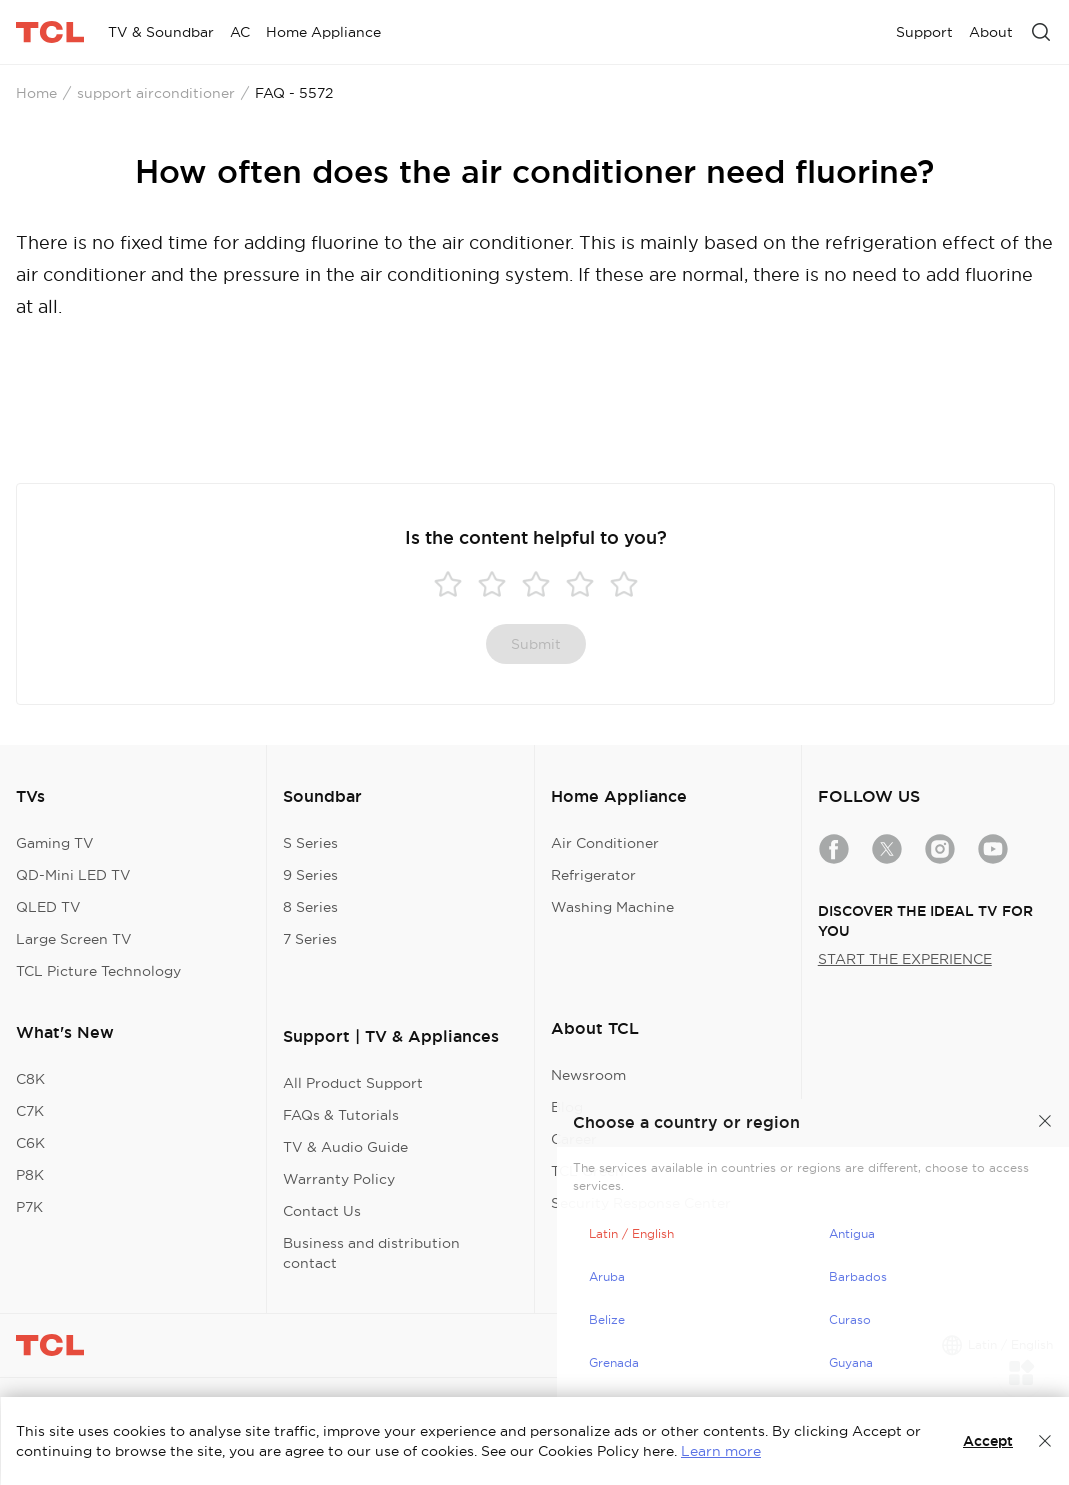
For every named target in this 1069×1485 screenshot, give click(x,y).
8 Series (310, 907)
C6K (30, 1143)
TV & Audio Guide (345, 1147)
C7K (30, 1111)
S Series (310, 843)
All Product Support (353, 1083)
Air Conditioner (605, 843)
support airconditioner (156, 93)
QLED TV (48, 907)
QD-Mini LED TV (73, 875)
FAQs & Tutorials (341, 1115)
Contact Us (322, 1211)
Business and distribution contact (371, 1253)
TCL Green (587, 1171)
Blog (567, 1107)
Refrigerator (593, 875)
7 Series (310, 939)
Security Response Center (641, 1203)
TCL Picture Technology (98, 971)
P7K (29, 1207)
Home (36, 93)
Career (574, 1139)
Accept (988, 1441)
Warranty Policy (339, 1179)
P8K (30, 1175)
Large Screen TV (74, 939)
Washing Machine (612, 907)
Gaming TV (55, 843)
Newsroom (588, 1075)
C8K (30, 1079)
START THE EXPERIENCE (905, 959)
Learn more (721, 1451)
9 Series (310, 875)
